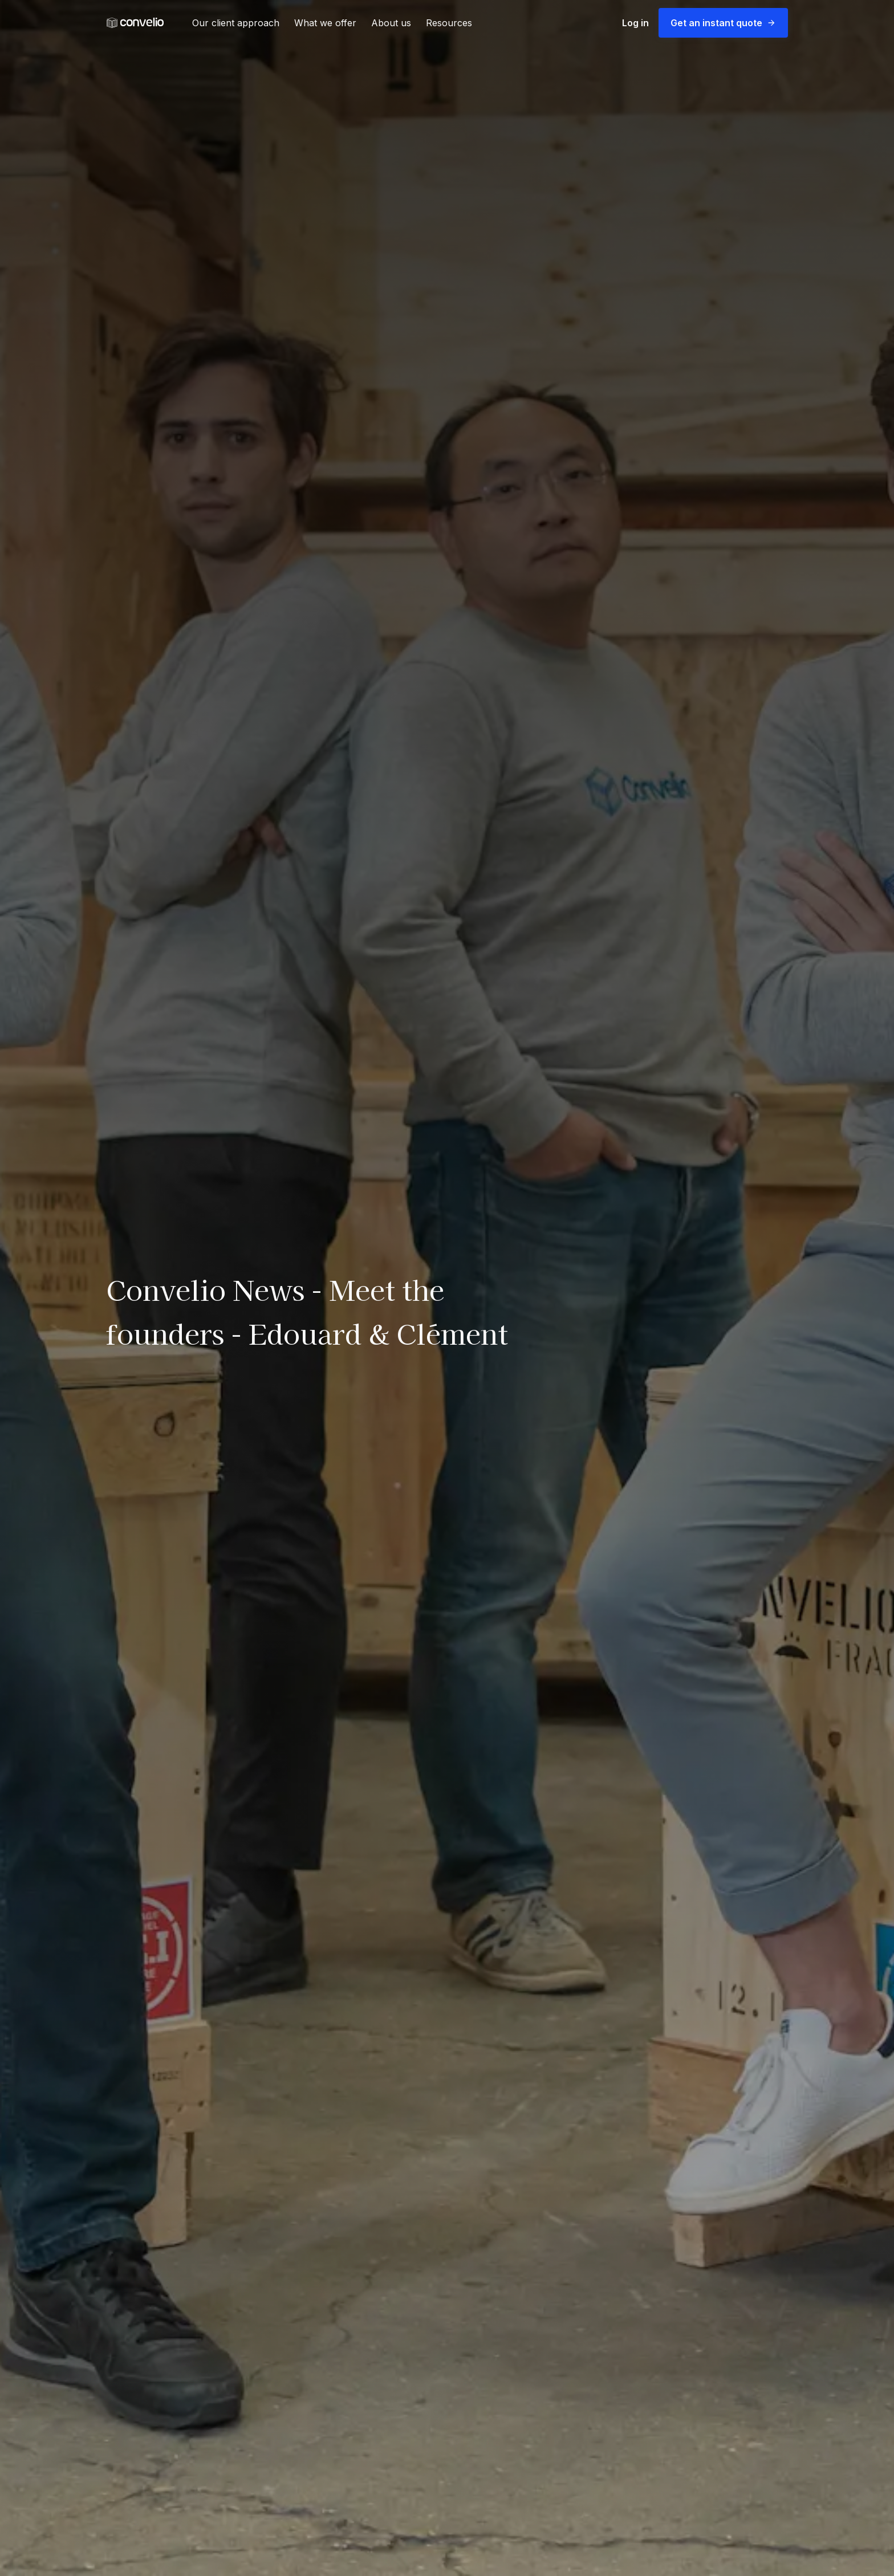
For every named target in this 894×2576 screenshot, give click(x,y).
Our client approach (235, 23)
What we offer (325, 23)
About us (391, 23)
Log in (635, 23)
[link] (135, 23)
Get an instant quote (723, 23)
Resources (449, 23)
